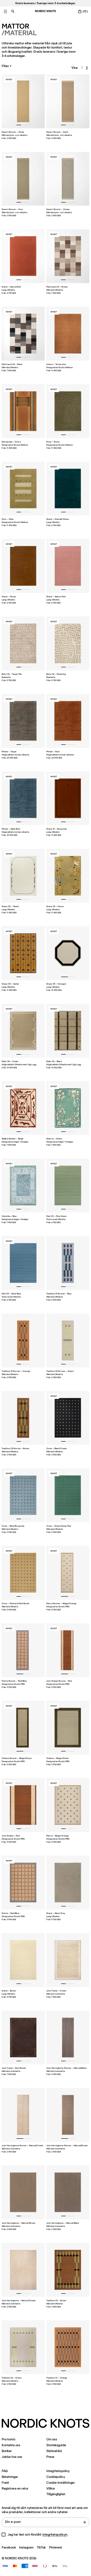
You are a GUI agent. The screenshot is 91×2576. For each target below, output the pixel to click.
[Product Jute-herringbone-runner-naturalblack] (67, 2038)
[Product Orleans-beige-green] (67, 1728)
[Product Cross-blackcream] (67, 1418)
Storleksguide (56, 2445)
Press (50, 2457)
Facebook (9, 2547)
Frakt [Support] (5, 2483)
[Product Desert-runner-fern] (23, 179)
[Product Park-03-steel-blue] (23, 1263)
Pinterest (55, 2547)
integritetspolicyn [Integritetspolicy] (54, 2534)
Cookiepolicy (55, 2477)
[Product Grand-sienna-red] (23, 256)
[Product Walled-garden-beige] (23, 1108)
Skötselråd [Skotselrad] (54, 2451)
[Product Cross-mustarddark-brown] (23, 1573)
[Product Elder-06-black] (67, 1031)
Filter (7, 66)
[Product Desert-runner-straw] (23, 101)
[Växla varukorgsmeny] (83, 11)
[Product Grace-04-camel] (23, 953)
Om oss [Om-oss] (51, 2439)
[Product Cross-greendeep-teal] (67, 1495)
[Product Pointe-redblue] (23, 1883)
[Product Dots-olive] (23, 489)
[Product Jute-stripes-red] (23, 1805)
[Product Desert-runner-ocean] (67, 179)
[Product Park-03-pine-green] (67, 1185)
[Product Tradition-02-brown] (67, 2270)
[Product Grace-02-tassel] (23, 876)
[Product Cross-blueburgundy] (23, 1495)
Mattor (15, 26)
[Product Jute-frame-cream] (67, 1960)
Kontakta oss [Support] (11, 2445)
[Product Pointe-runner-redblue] (23, 1650)
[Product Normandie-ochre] (23, 411)
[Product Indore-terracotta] (67, 334)
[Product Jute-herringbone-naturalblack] (67, 2192)
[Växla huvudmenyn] (5, 11)
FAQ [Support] (5, 2471)
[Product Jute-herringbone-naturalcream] (23, 2270)
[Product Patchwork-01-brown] (67, 256)
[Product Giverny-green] (67, 1108)
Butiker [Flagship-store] (7, 2451)
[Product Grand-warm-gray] (67, 1883)
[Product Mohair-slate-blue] (23, 798)
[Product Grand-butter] (23, 1960)
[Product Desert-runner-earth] (67, 101)
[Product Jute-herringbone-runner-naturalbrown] (67, 2115)
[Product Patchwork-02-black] (23, 334)
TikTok (41, 2547)
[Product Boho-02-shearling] (67, 643)
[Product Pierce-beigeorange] (67, 1805)
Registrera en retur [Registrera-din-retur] (15, 2488)
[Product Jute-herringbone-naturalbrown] (23, 2192)
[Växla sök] (13, 11)
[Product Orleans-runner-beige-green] (23, 1728)
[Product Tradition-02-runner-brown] (23, 1418)
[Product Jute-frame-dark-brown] (23, 2038)
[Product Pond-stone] (67, 411)
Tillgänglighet (55, 2494)
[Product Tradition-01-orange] (67, 2347)
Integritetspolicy (58, 2471)
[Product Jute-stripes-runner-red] (67, 1650)
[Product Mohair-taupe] (23, 721)
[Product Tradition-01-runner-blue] (67, 1263)
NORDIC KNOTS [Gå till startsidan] (45, 11)
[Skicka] (84, 2522)
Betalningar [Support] (10, 2477)
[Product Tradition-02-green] (23, 2347)
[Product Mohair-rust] (67, 721)
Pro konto (8, 2439)
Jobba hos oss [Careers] (12, 2457)
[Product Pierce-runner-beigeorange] (67, 1573)
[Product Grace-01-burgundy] (67, 798)
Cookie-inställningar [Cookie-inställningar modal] (60, 2483)
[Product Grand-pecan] (23, 566)
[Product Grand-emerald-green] (67, 489)
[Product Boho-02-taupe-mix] (23, 643)
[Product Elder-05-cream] (23, 1031)
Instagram (26, 2547)
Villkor (50, 2488)
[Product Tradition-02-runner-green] (67, 1340)
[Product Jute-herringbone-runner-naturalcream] (23, 2115)
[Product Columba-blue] (23, 1185)
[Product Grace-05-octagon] (67, 953)
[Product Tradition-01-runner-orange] (23, 1340)
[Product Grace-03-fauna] (67, 876)
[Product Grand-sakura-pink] (67, 566)
